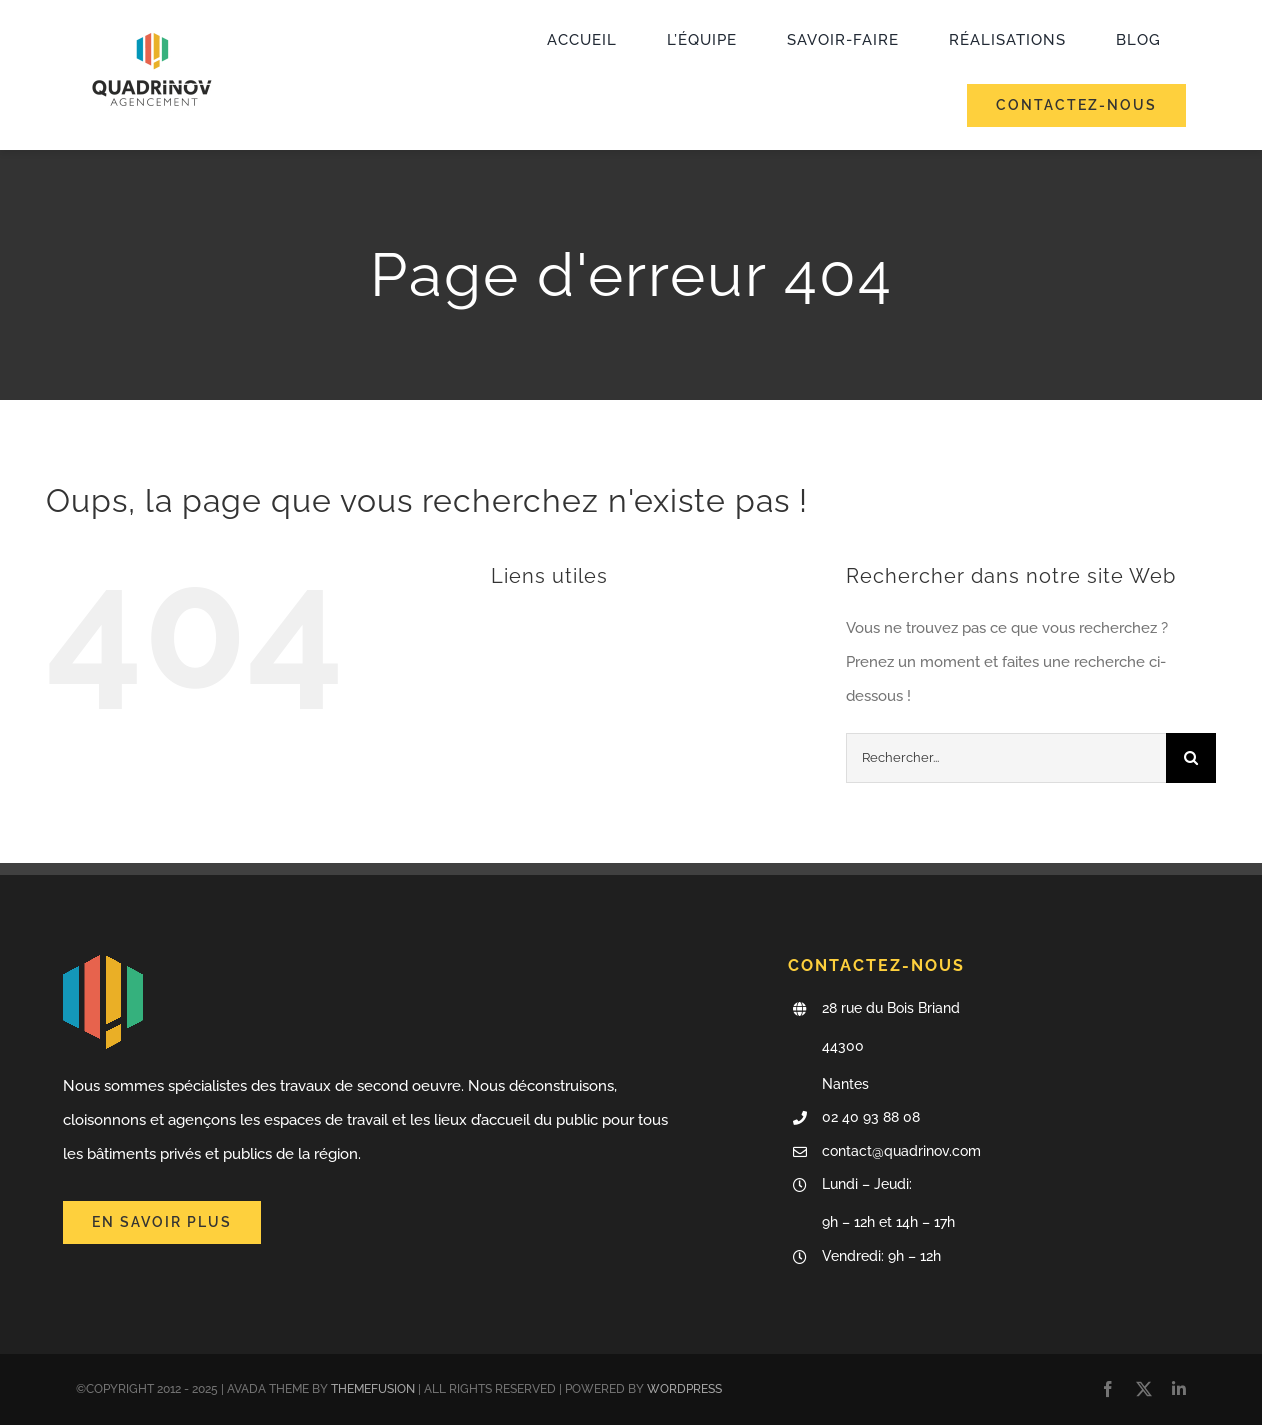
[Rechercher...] (1006, 758)
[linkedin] (1179, 1389)
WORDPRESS (684, 1389)
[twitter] (1144, 1389)
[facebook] (1108, 1389)
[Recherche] (1191, 758)
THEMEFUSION (373, 1389)
